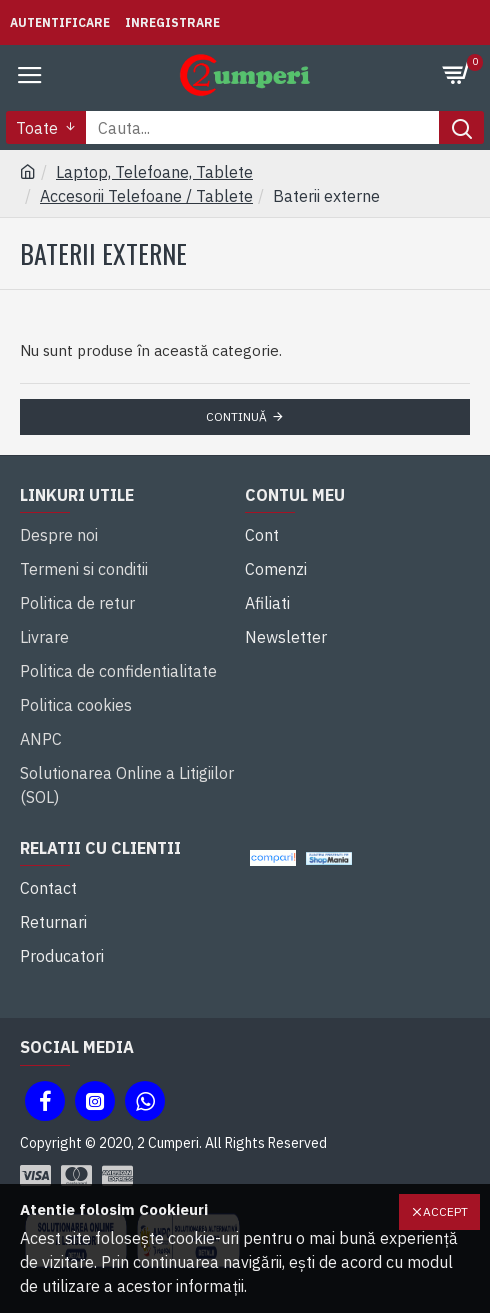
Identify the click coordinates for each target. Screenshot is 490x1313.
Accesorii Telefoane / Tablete (146, 196)
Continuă (236, 416)
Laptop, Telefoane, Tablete (154, 172)
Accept (445, 1211)
